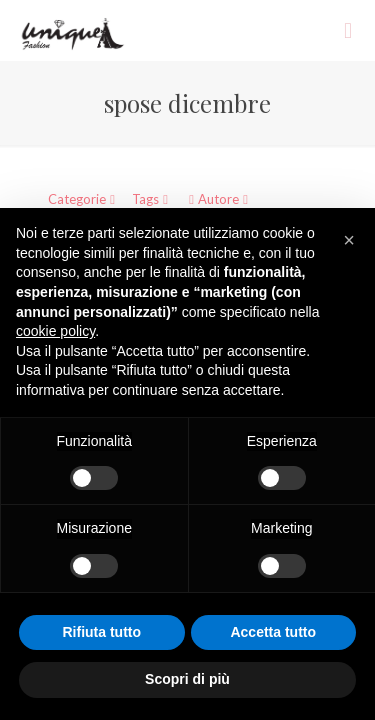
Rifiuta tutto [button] (101, 632)
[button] (349, 240)
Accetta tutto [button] (273, 632)
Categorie (83, 199)
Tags (152, 199)
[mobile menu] (348, 30)
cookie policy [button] (55, 331)
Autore (218, 199)
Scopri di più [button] (187, 679)
